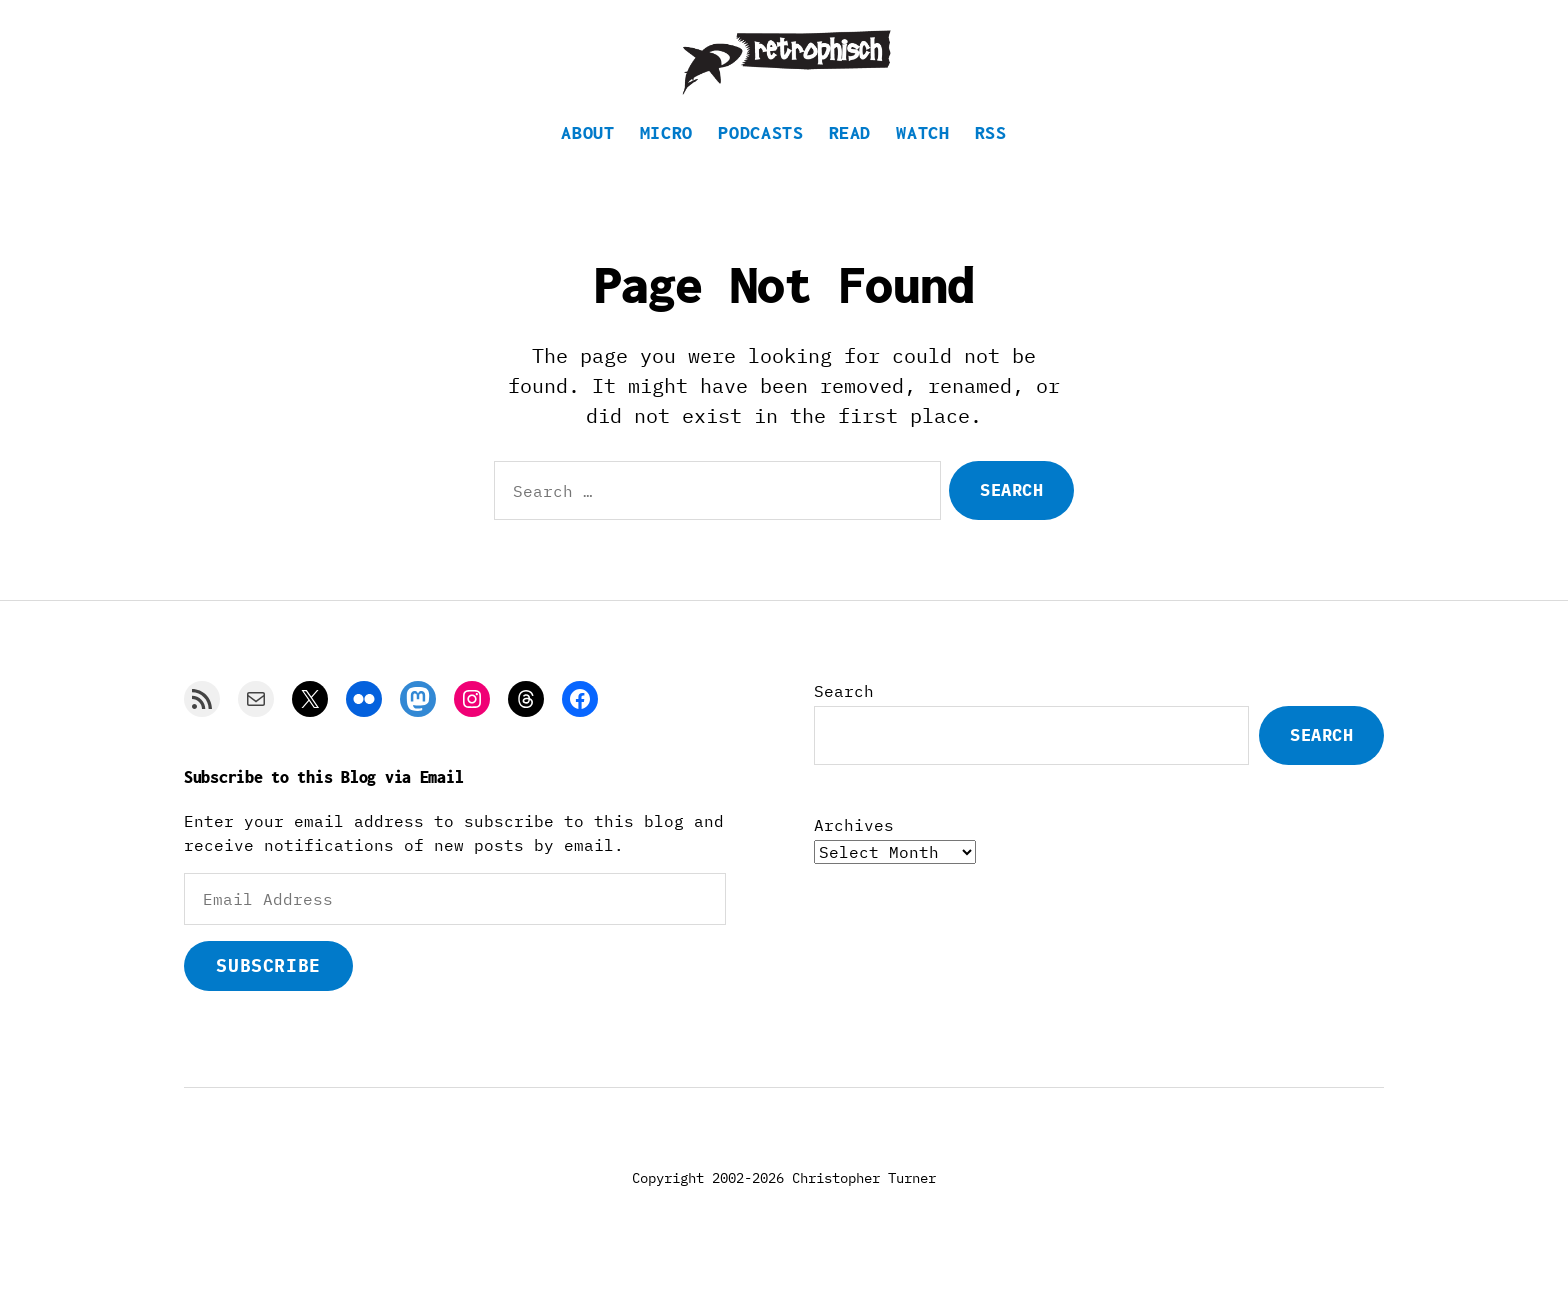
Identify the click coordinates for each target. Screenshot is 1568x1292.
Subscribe (268, 988)
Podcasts (760, 155)
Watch (922, 155)
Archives (854, 848)
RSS (991, 155)
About (587, 155)
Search (844, 714)
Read (850, 155)
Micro (666, 155)
